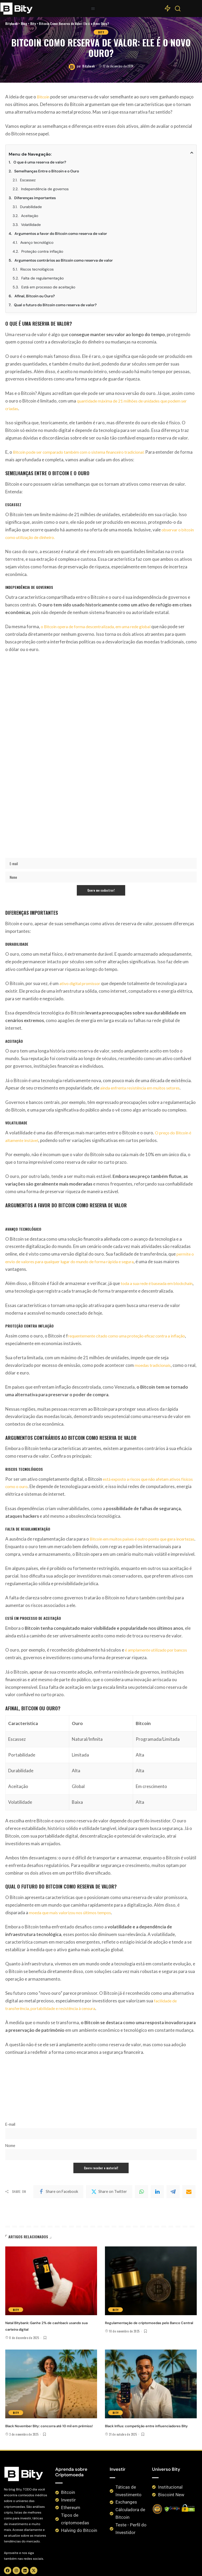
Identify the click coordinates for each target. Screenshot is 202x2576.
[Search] (177, 10)
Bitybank (88, 1313)
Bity (101, 1279)
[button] (93, 9)
